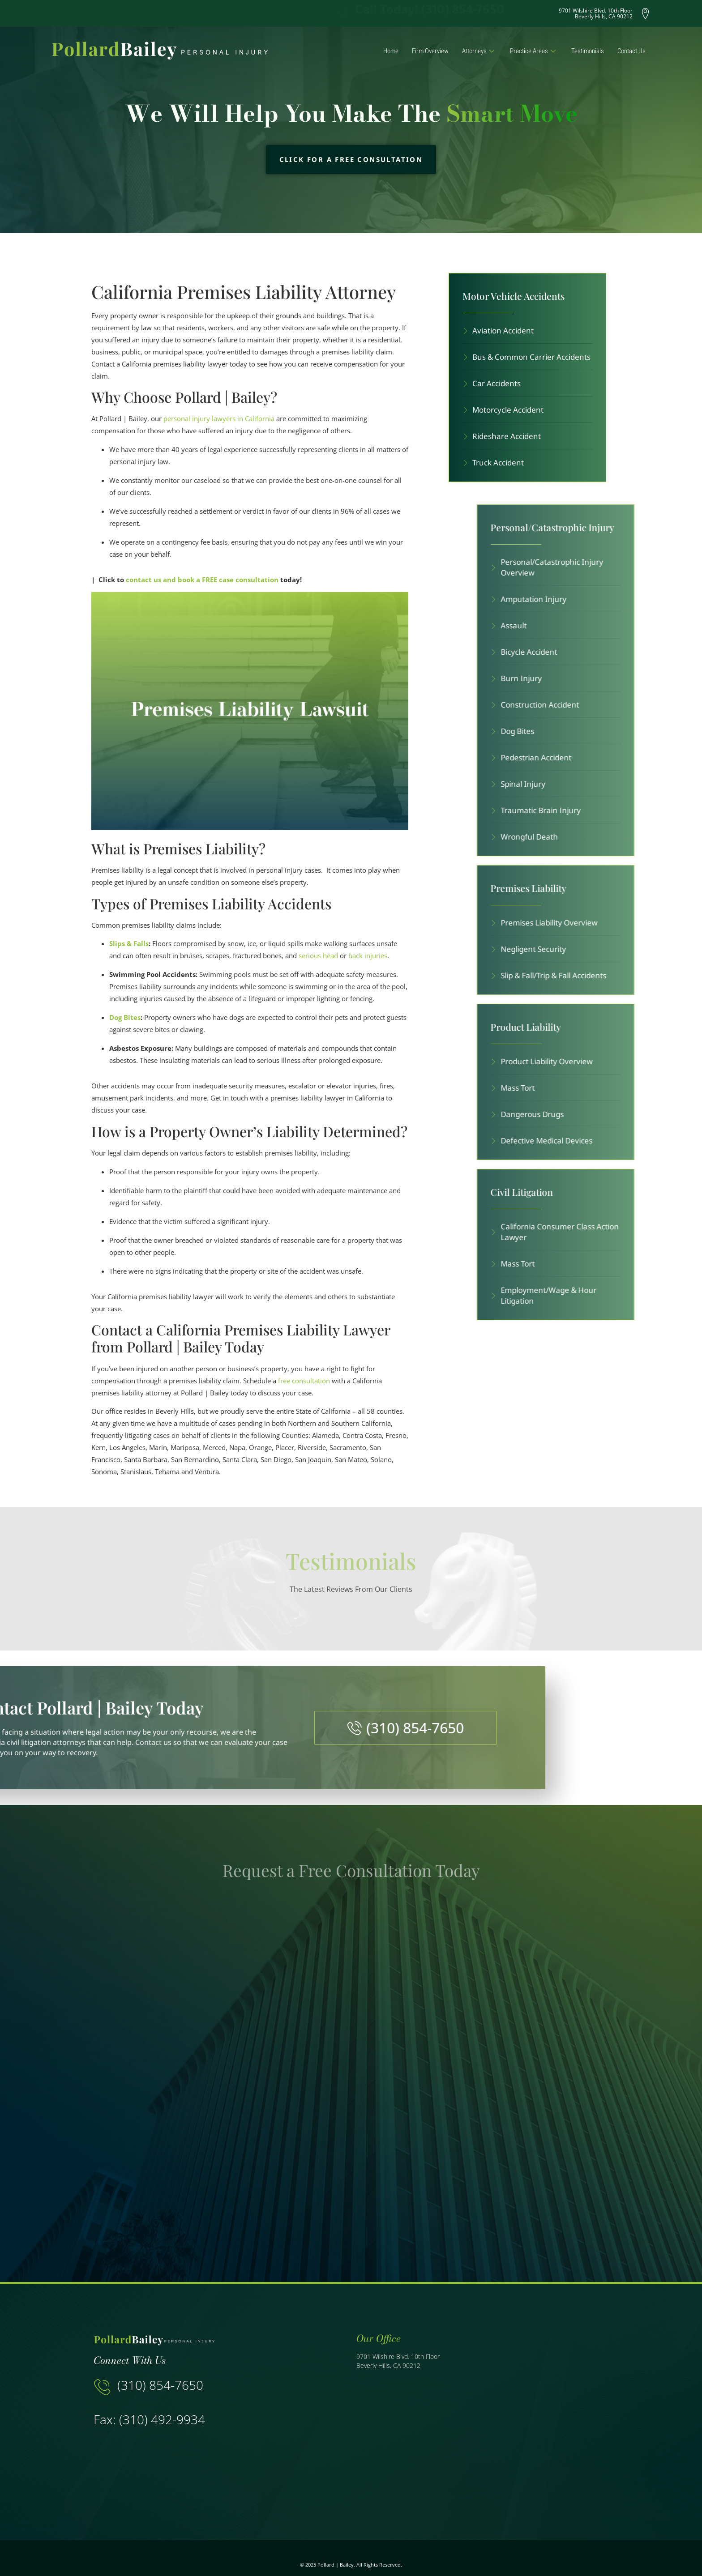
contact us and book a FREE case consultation (202, 579)
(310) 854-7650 (160, 2384)
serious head (318, 955)
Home (390, 51)
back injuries (367, 955)
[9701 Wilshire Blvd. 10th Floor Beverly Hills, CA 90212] (479, 2435)
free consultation (304, 1380)
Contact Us (631, 51)
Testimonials (587, 51)
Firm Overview (430, 51)
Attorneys (479, 51)
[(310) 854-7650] (102, 2386)
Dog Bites (125, 1017)
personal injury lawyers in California (218, 418)
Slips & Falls (129, 943)
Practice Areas (534, 51)
